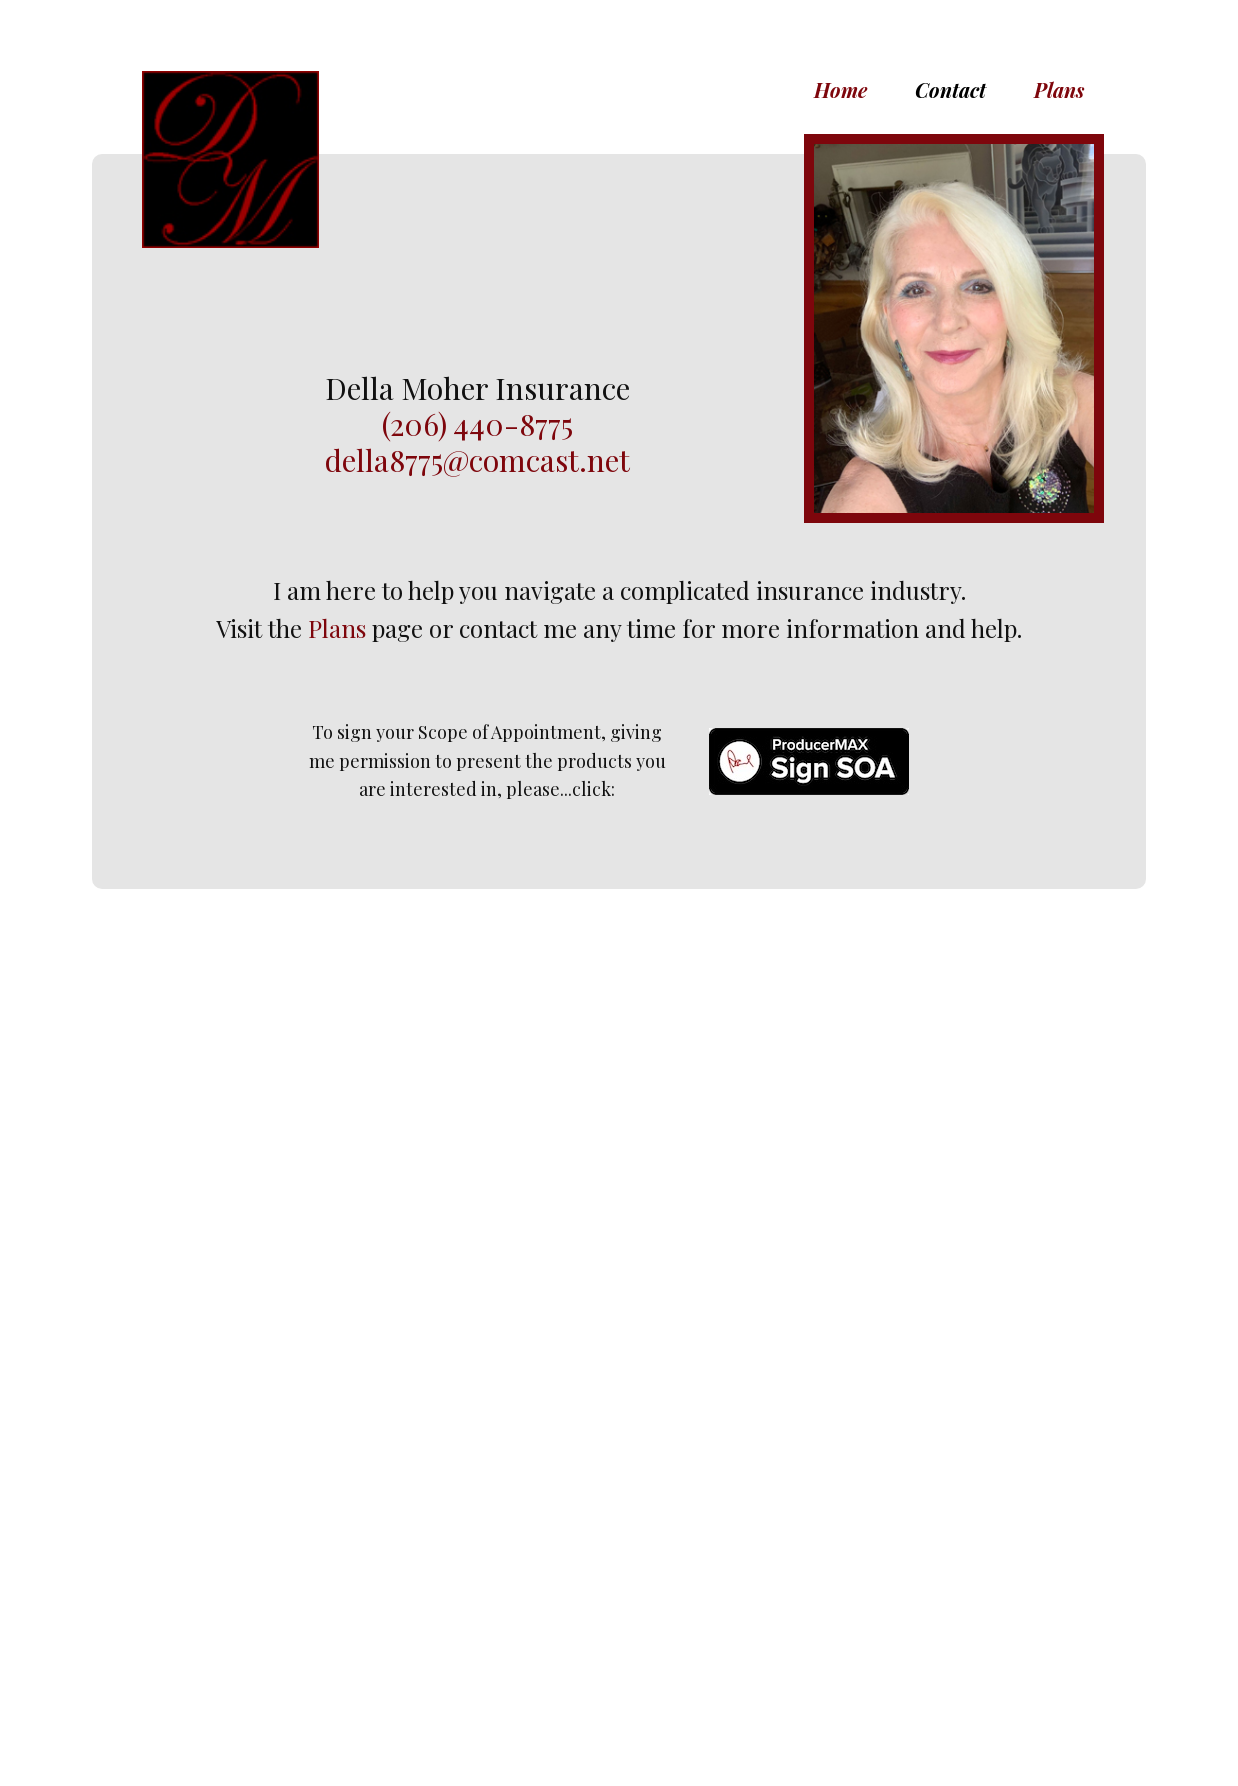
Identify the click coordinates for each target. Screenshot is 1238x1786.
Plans (1059, 89)
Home (840, 89)
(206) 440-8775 (477, 424)
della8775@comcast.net (477, 460)
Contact (950, 89)
